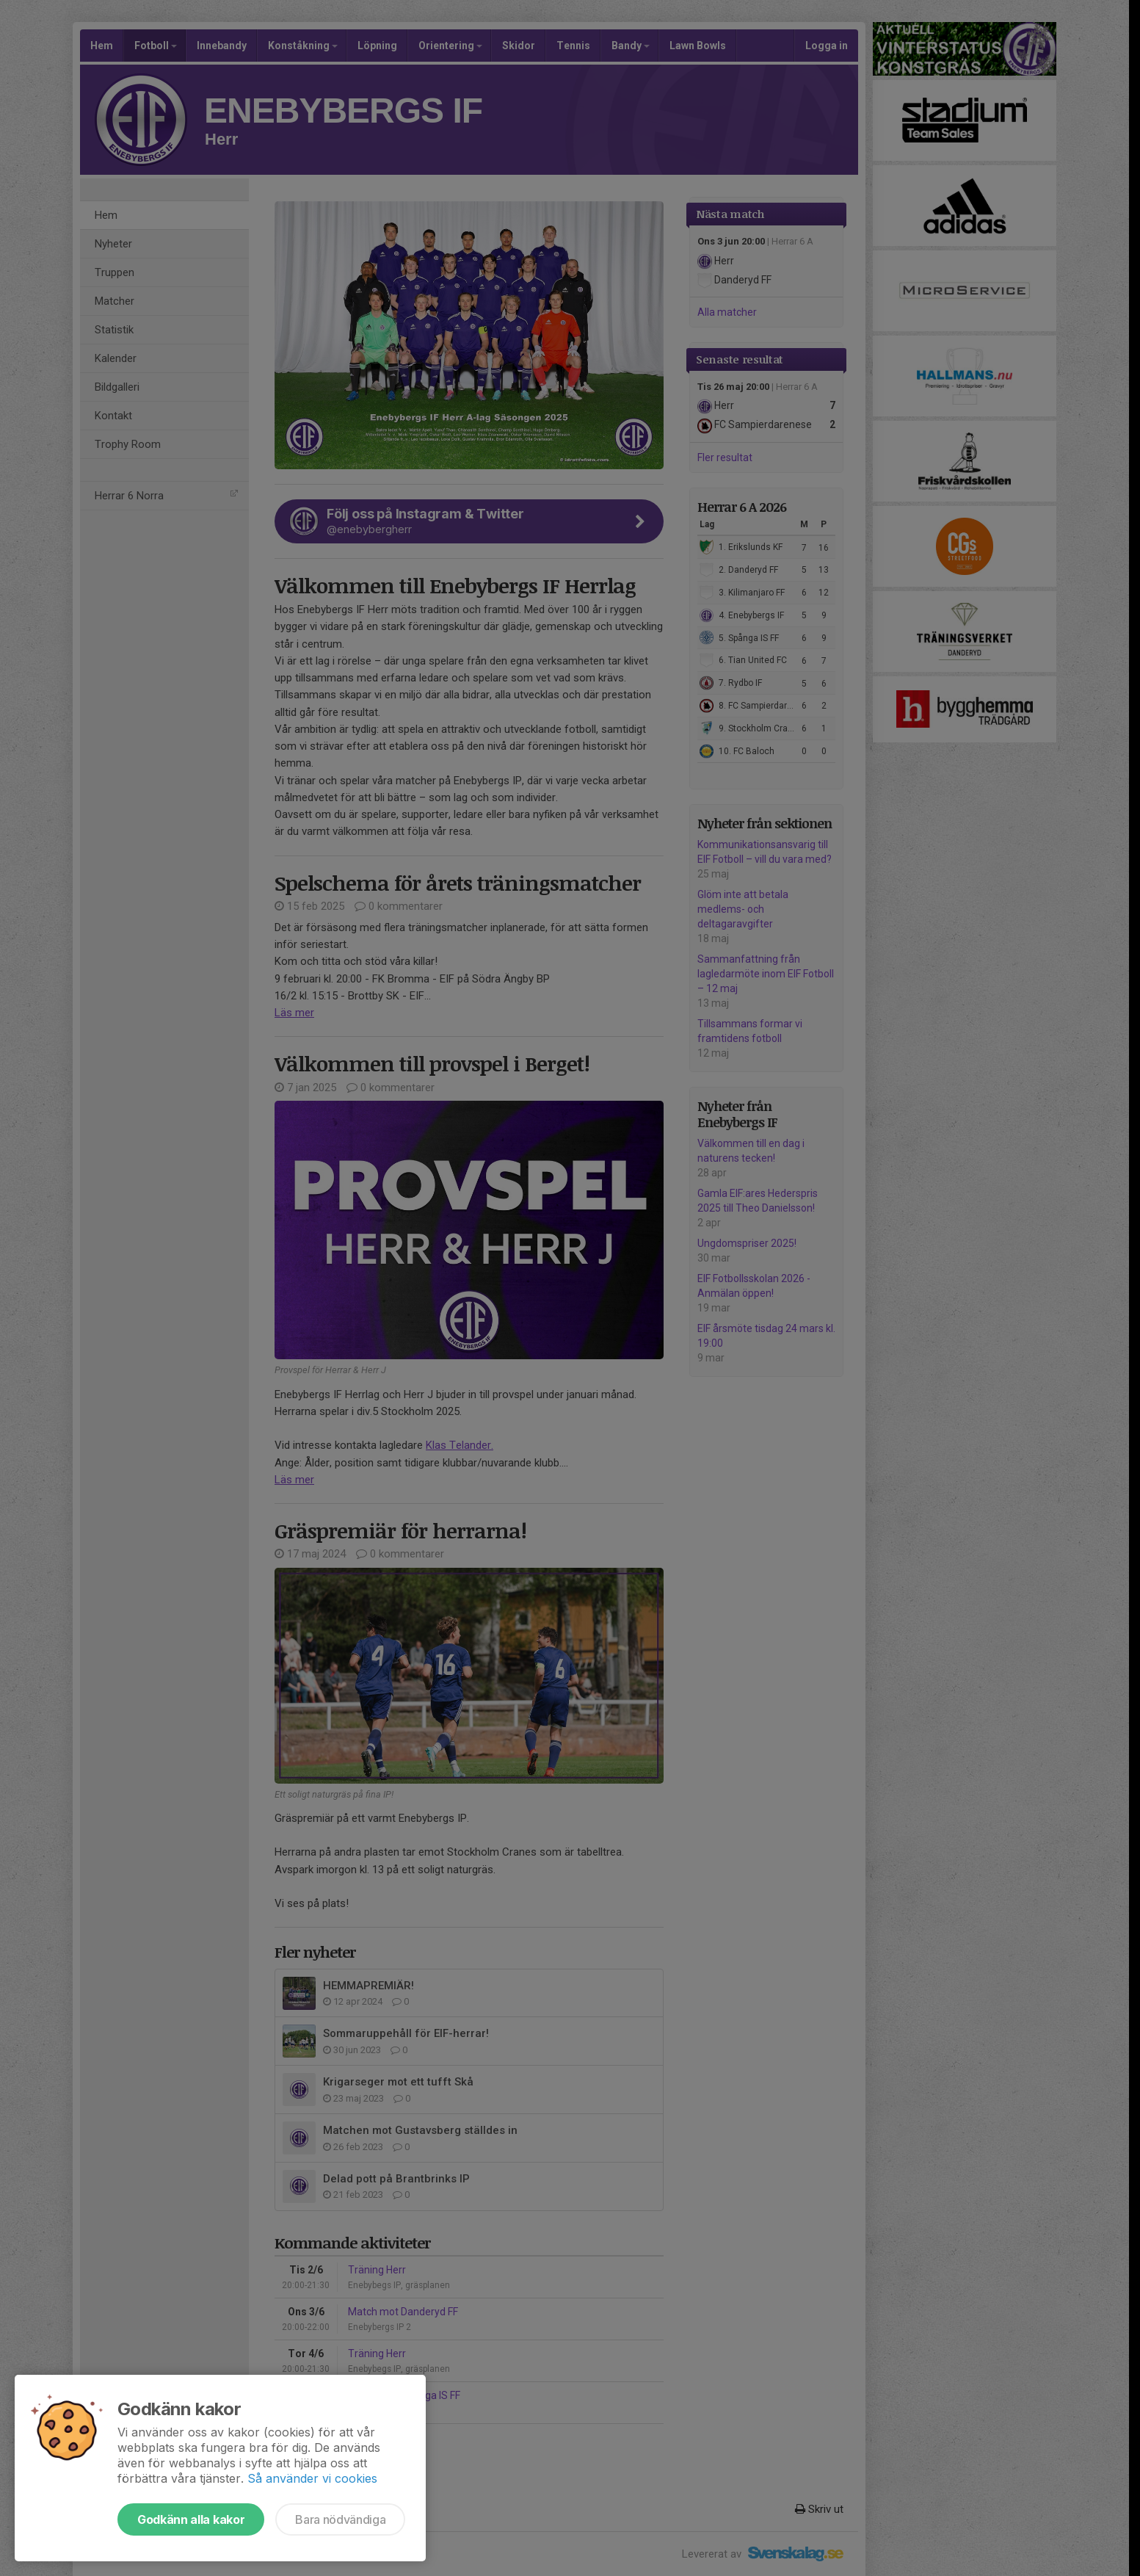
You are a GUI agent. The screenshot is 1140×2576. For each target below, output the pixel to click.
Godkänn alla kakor (190, 2519)
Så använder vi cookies (312, 2478)
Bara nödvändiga (340, 2519)
